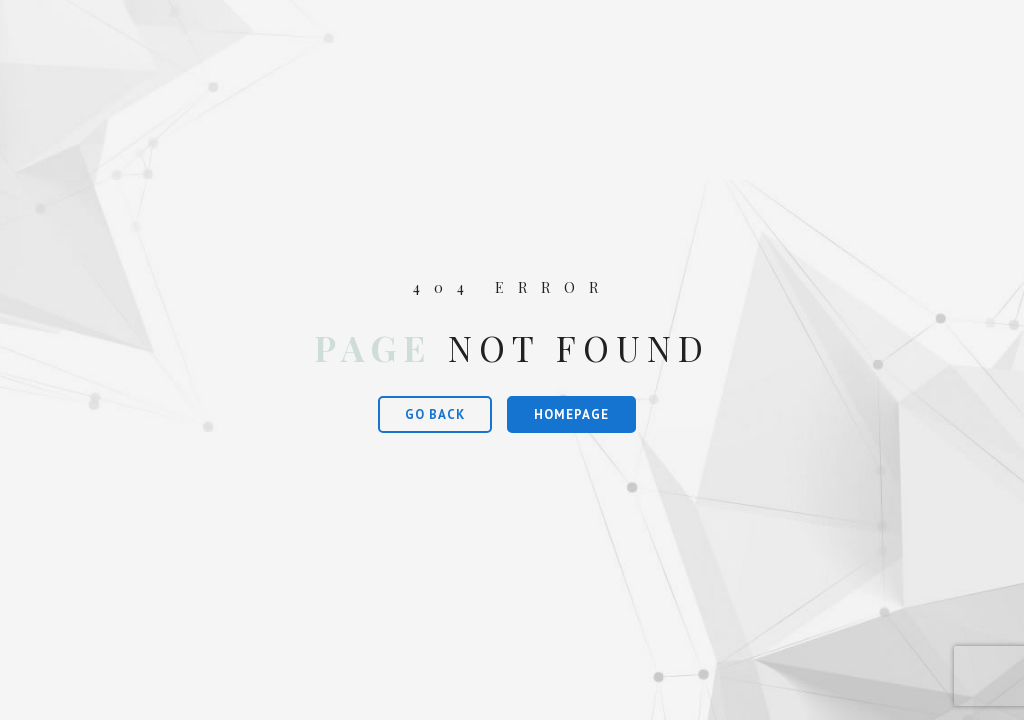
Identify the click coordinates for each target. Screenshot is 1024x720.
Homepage (571, 414)
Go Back (435, 414)
